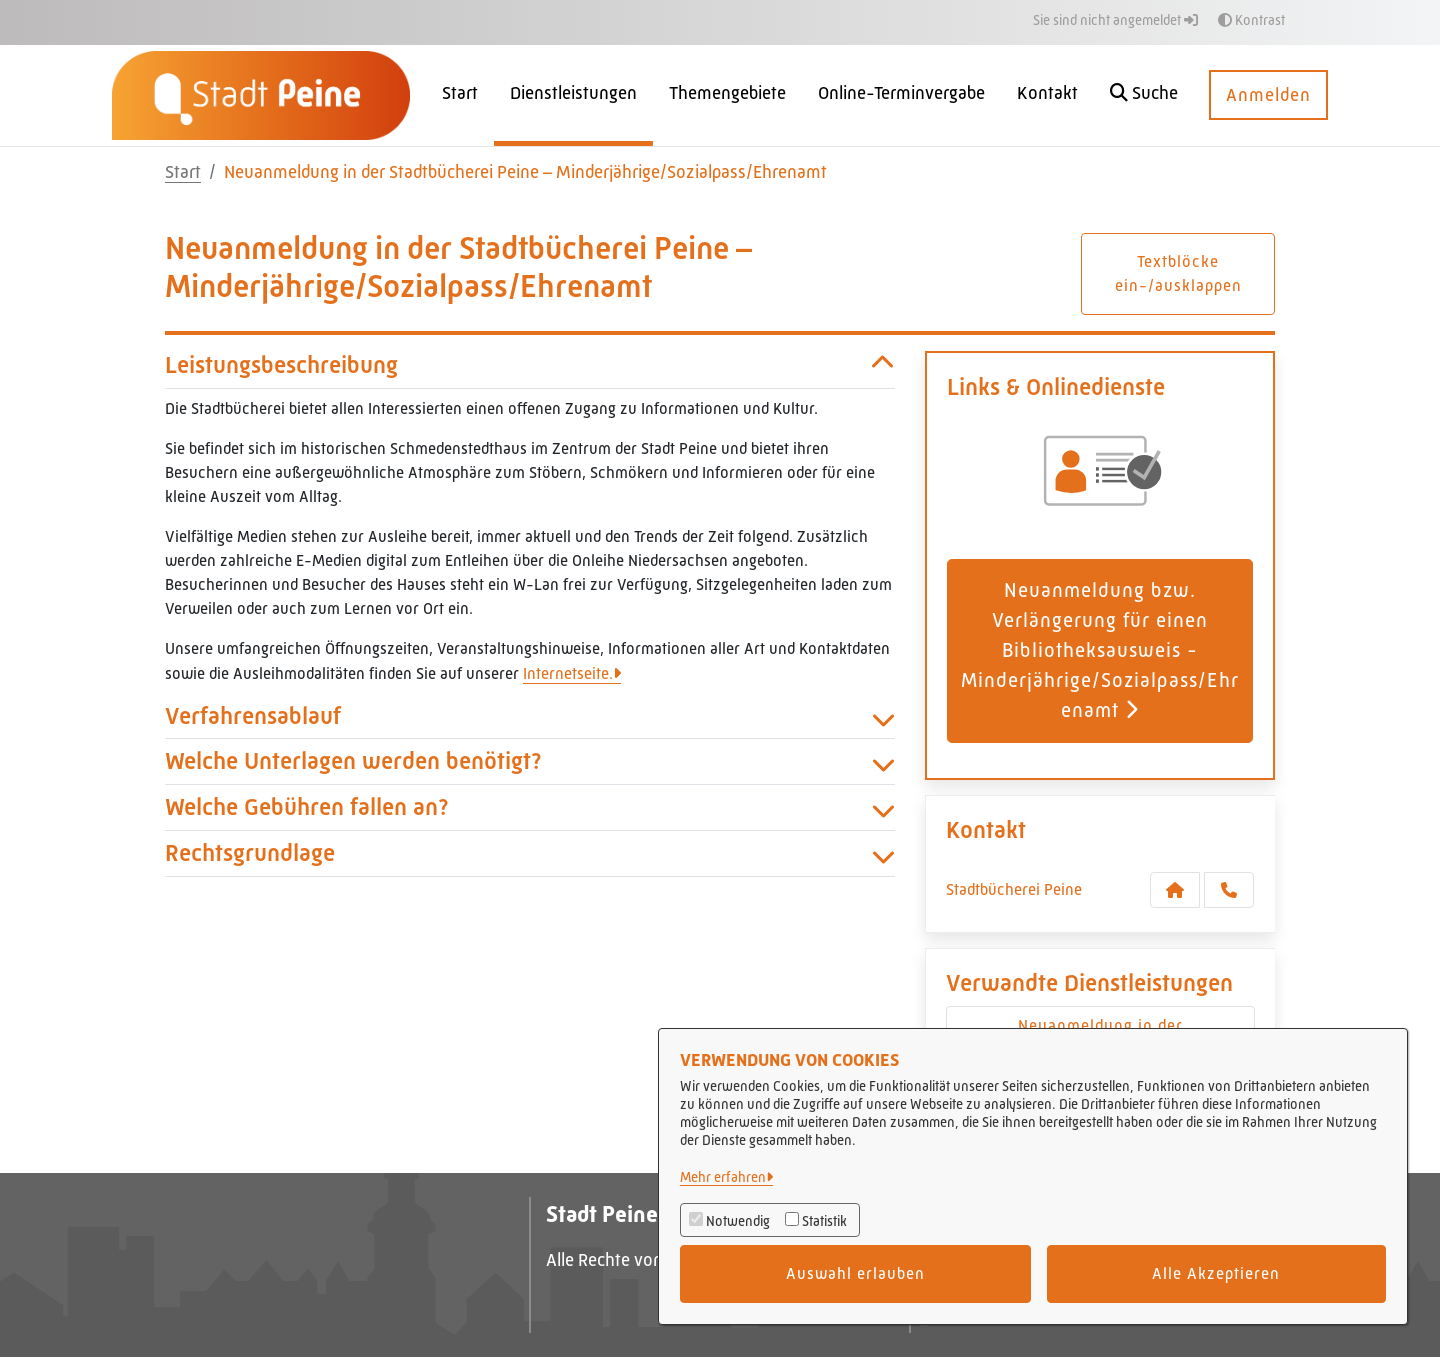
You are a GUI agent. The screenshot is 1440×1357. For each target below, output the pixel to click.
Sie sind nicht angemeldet (1115, 20)
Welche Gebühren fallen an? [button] (530, 807)
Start (183, 172)
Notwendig (738, 1221)
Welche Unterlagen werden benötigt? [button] (530, 761)
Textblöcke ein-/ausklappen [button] (1178, 273)
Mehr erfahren (723, 1177)
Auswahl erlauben (855, 1273)
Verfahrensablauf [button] (530, 716)
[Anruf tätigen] (1229, 890)
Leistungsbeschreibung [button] (530, 365)
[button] (1144, 95)
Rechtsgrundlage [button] (530, 853)
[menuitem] (460, 95)
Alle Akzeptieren (1216, 1273)
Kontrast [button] (1251, 20)
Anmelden (1268, 95)
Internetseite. (568, 673)
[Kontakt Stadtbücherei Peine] (1175, 890)
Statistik (824, 1221)
